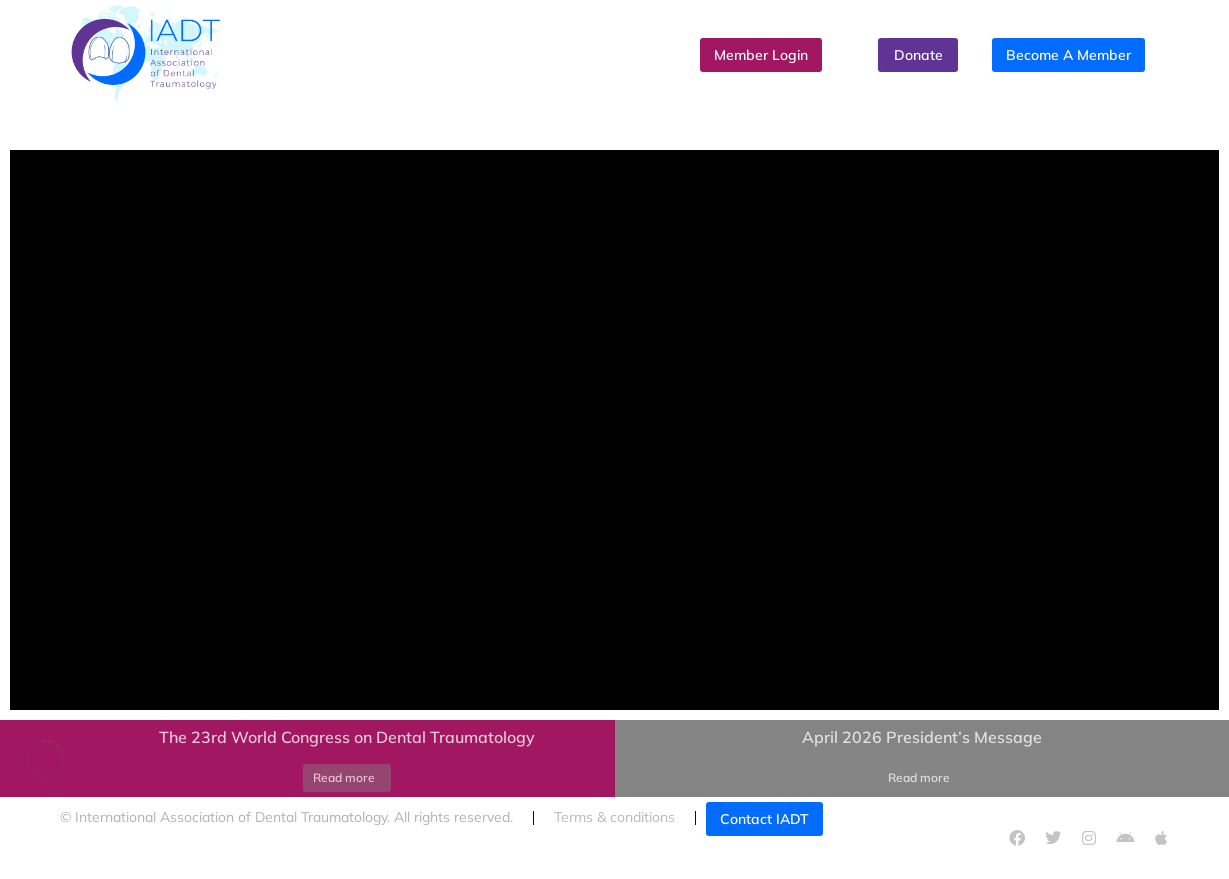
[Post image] (45, 759)
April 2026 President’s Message (922, 737)
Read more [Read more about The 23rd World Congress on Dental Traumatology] (344, 777)
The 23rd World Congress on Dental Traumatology (347, 737)
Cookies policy (105, 858)
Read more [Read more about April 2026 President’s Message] (919, 777)
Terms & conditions (614, 817)
